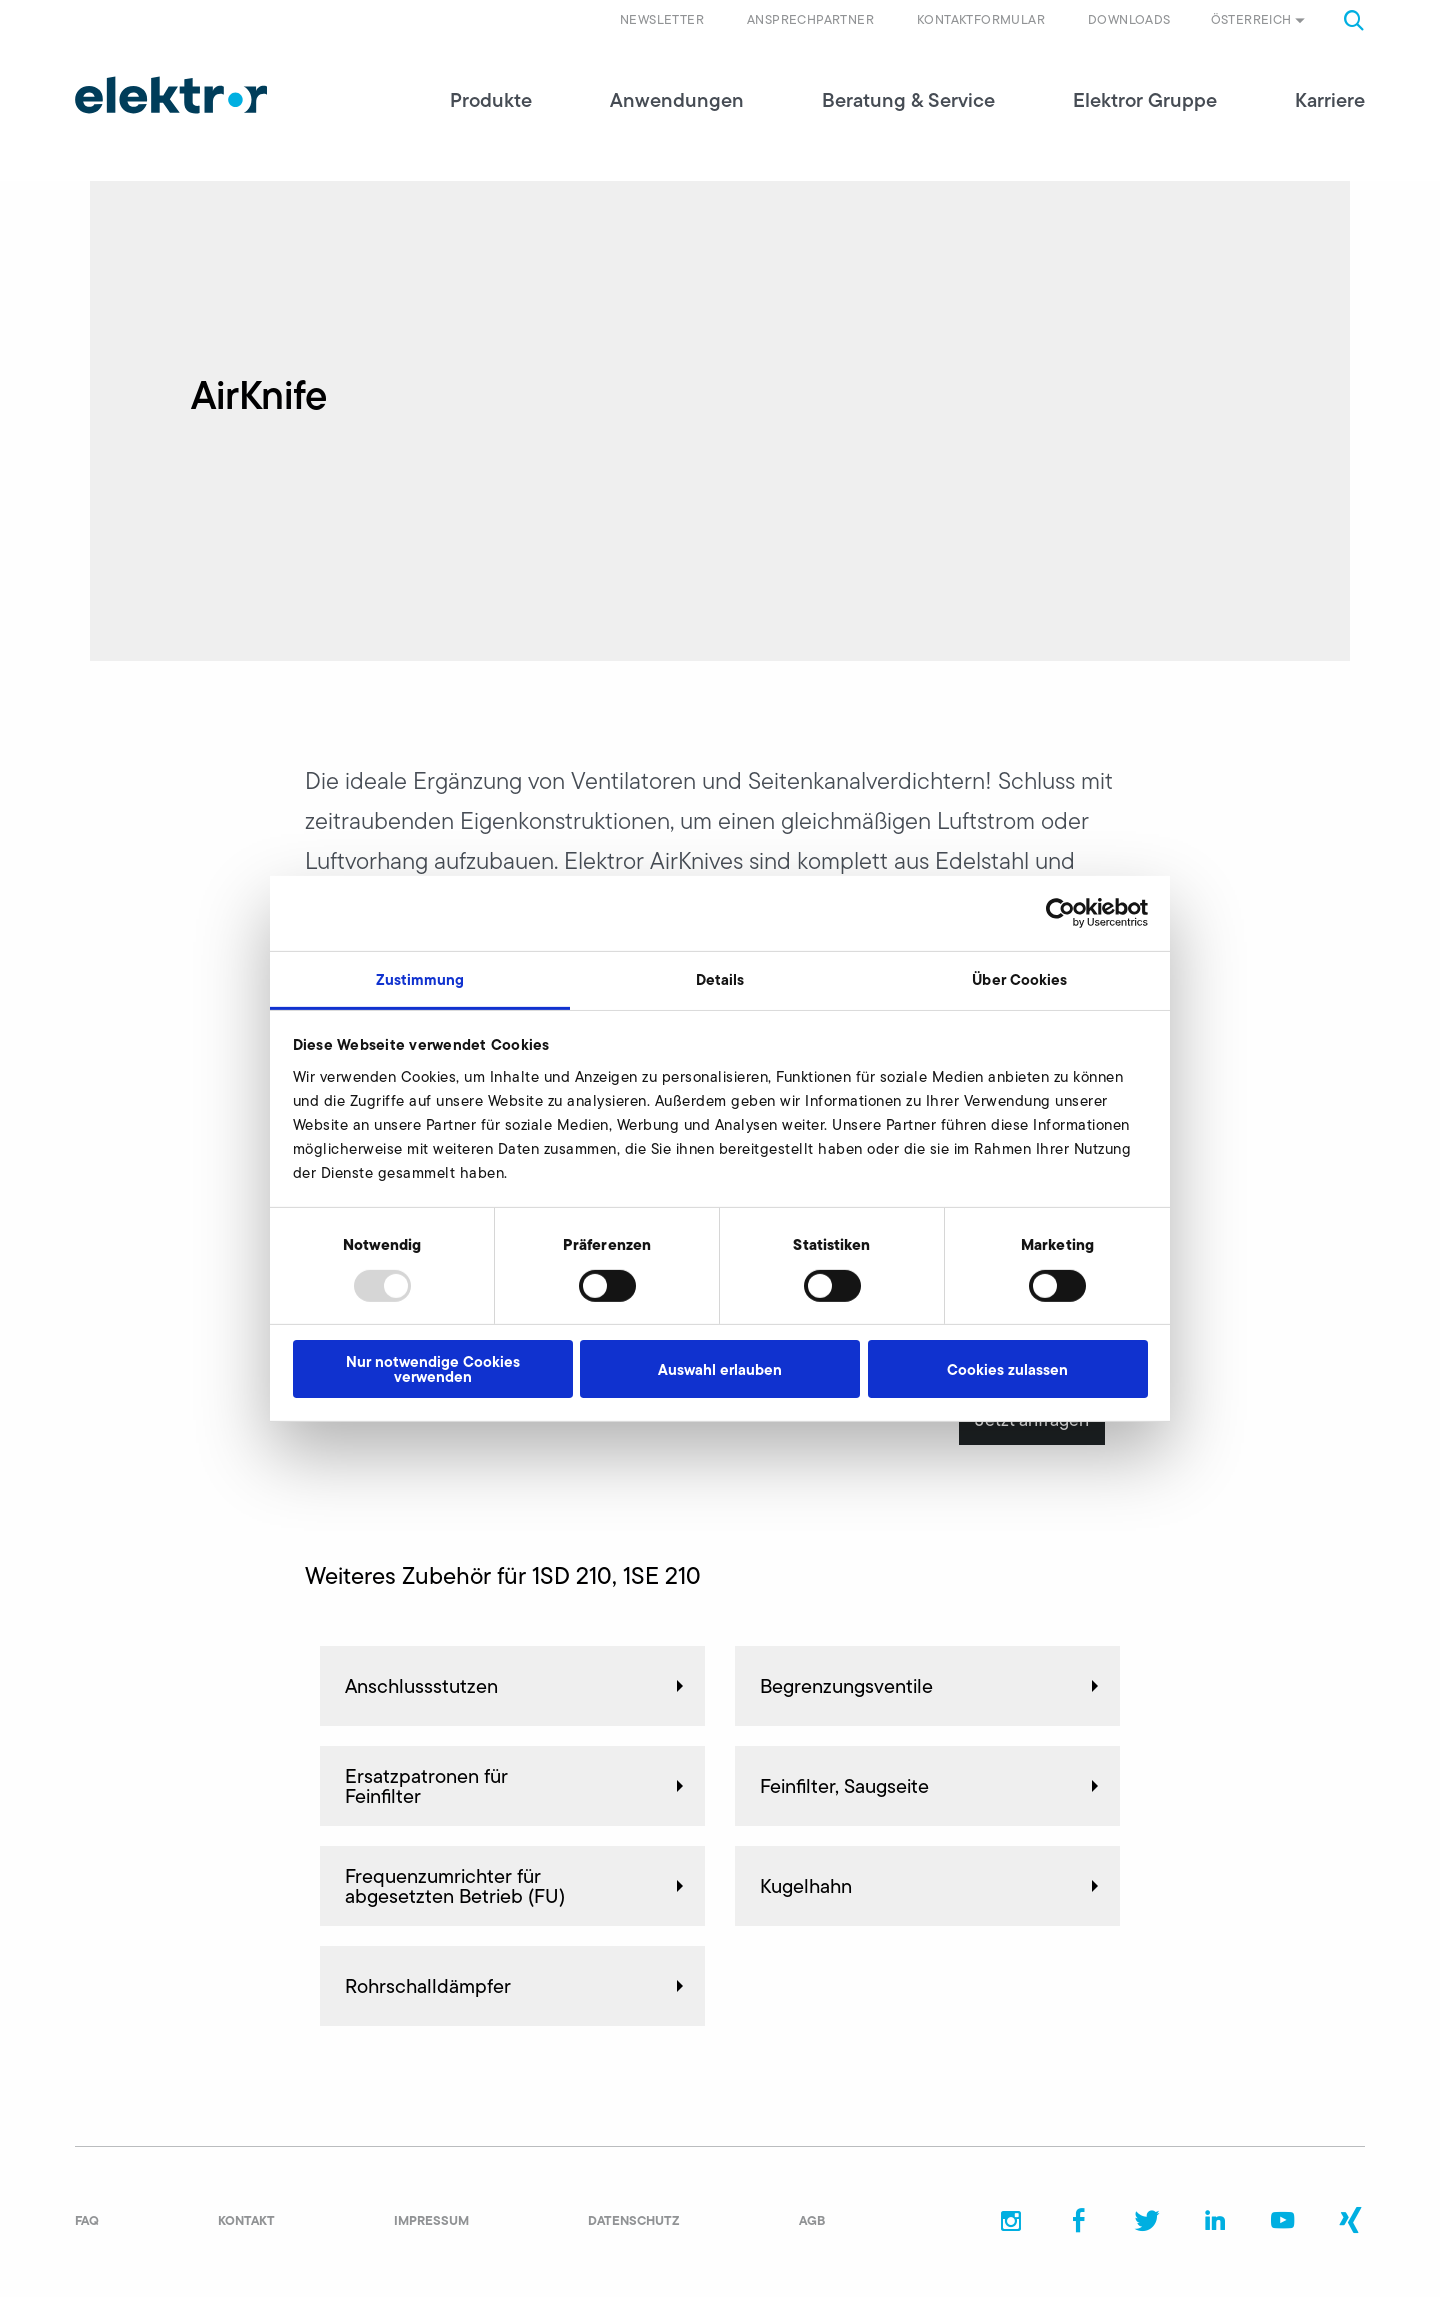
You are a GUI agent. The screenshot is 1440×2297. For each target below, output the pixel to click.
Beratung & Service (908, 100)
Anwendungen (677, 100)
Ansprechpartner (810, 19)
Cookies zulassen (1007, 1369)
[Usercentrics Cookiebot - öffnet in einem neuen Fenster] (1060, 913)
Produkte (491, 100)
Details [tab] (720, 978)
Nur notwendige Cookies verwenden (433, 1369)
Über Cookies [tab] (1019, 978)
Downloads (1129, 19)
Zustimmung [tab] (420, 978)
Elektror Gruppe (1145, 100)
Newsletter (662, 19)
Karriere (1330, 100)
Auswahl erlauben (720, 1369)
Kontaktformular (981, 19)
